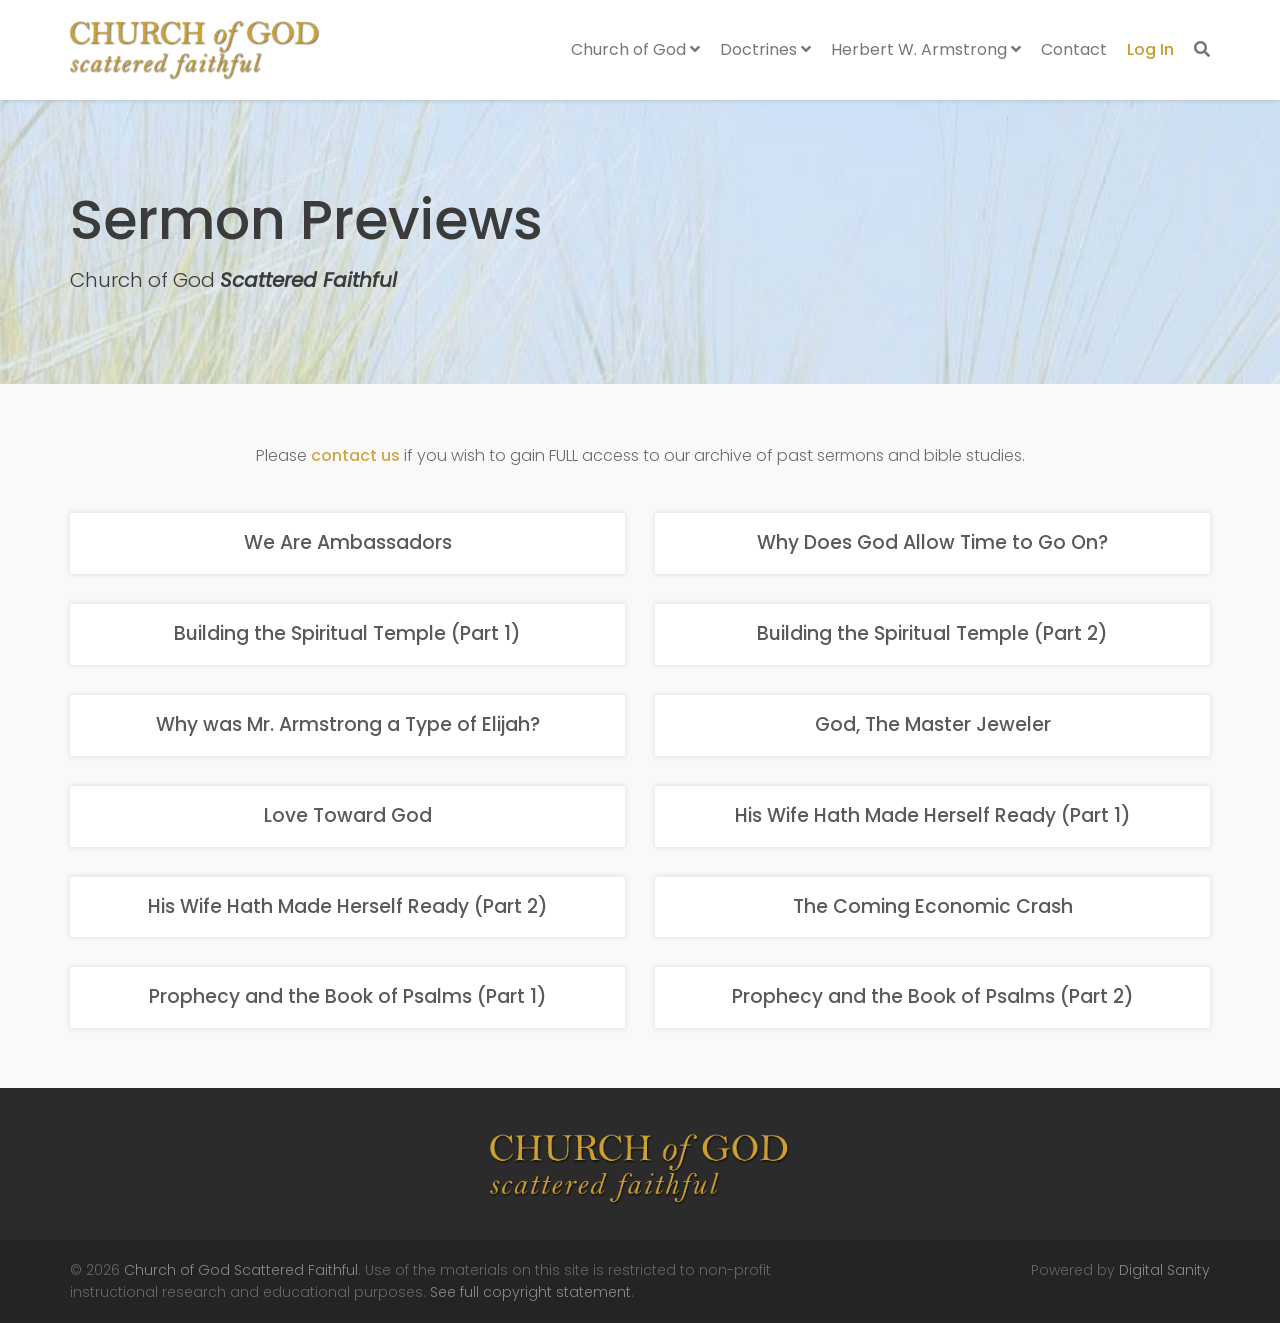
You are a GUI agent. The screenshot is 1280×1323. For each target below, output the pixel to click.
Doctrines (765, 49)
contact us (355, 455)
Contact (1074, 49)
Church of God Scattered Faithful (241, 1270)
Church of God (635, 49)
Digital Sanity (1164, 1270)
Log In (1150, 49)
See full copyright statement (530, 1292)
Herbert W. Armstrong (926, 49)
